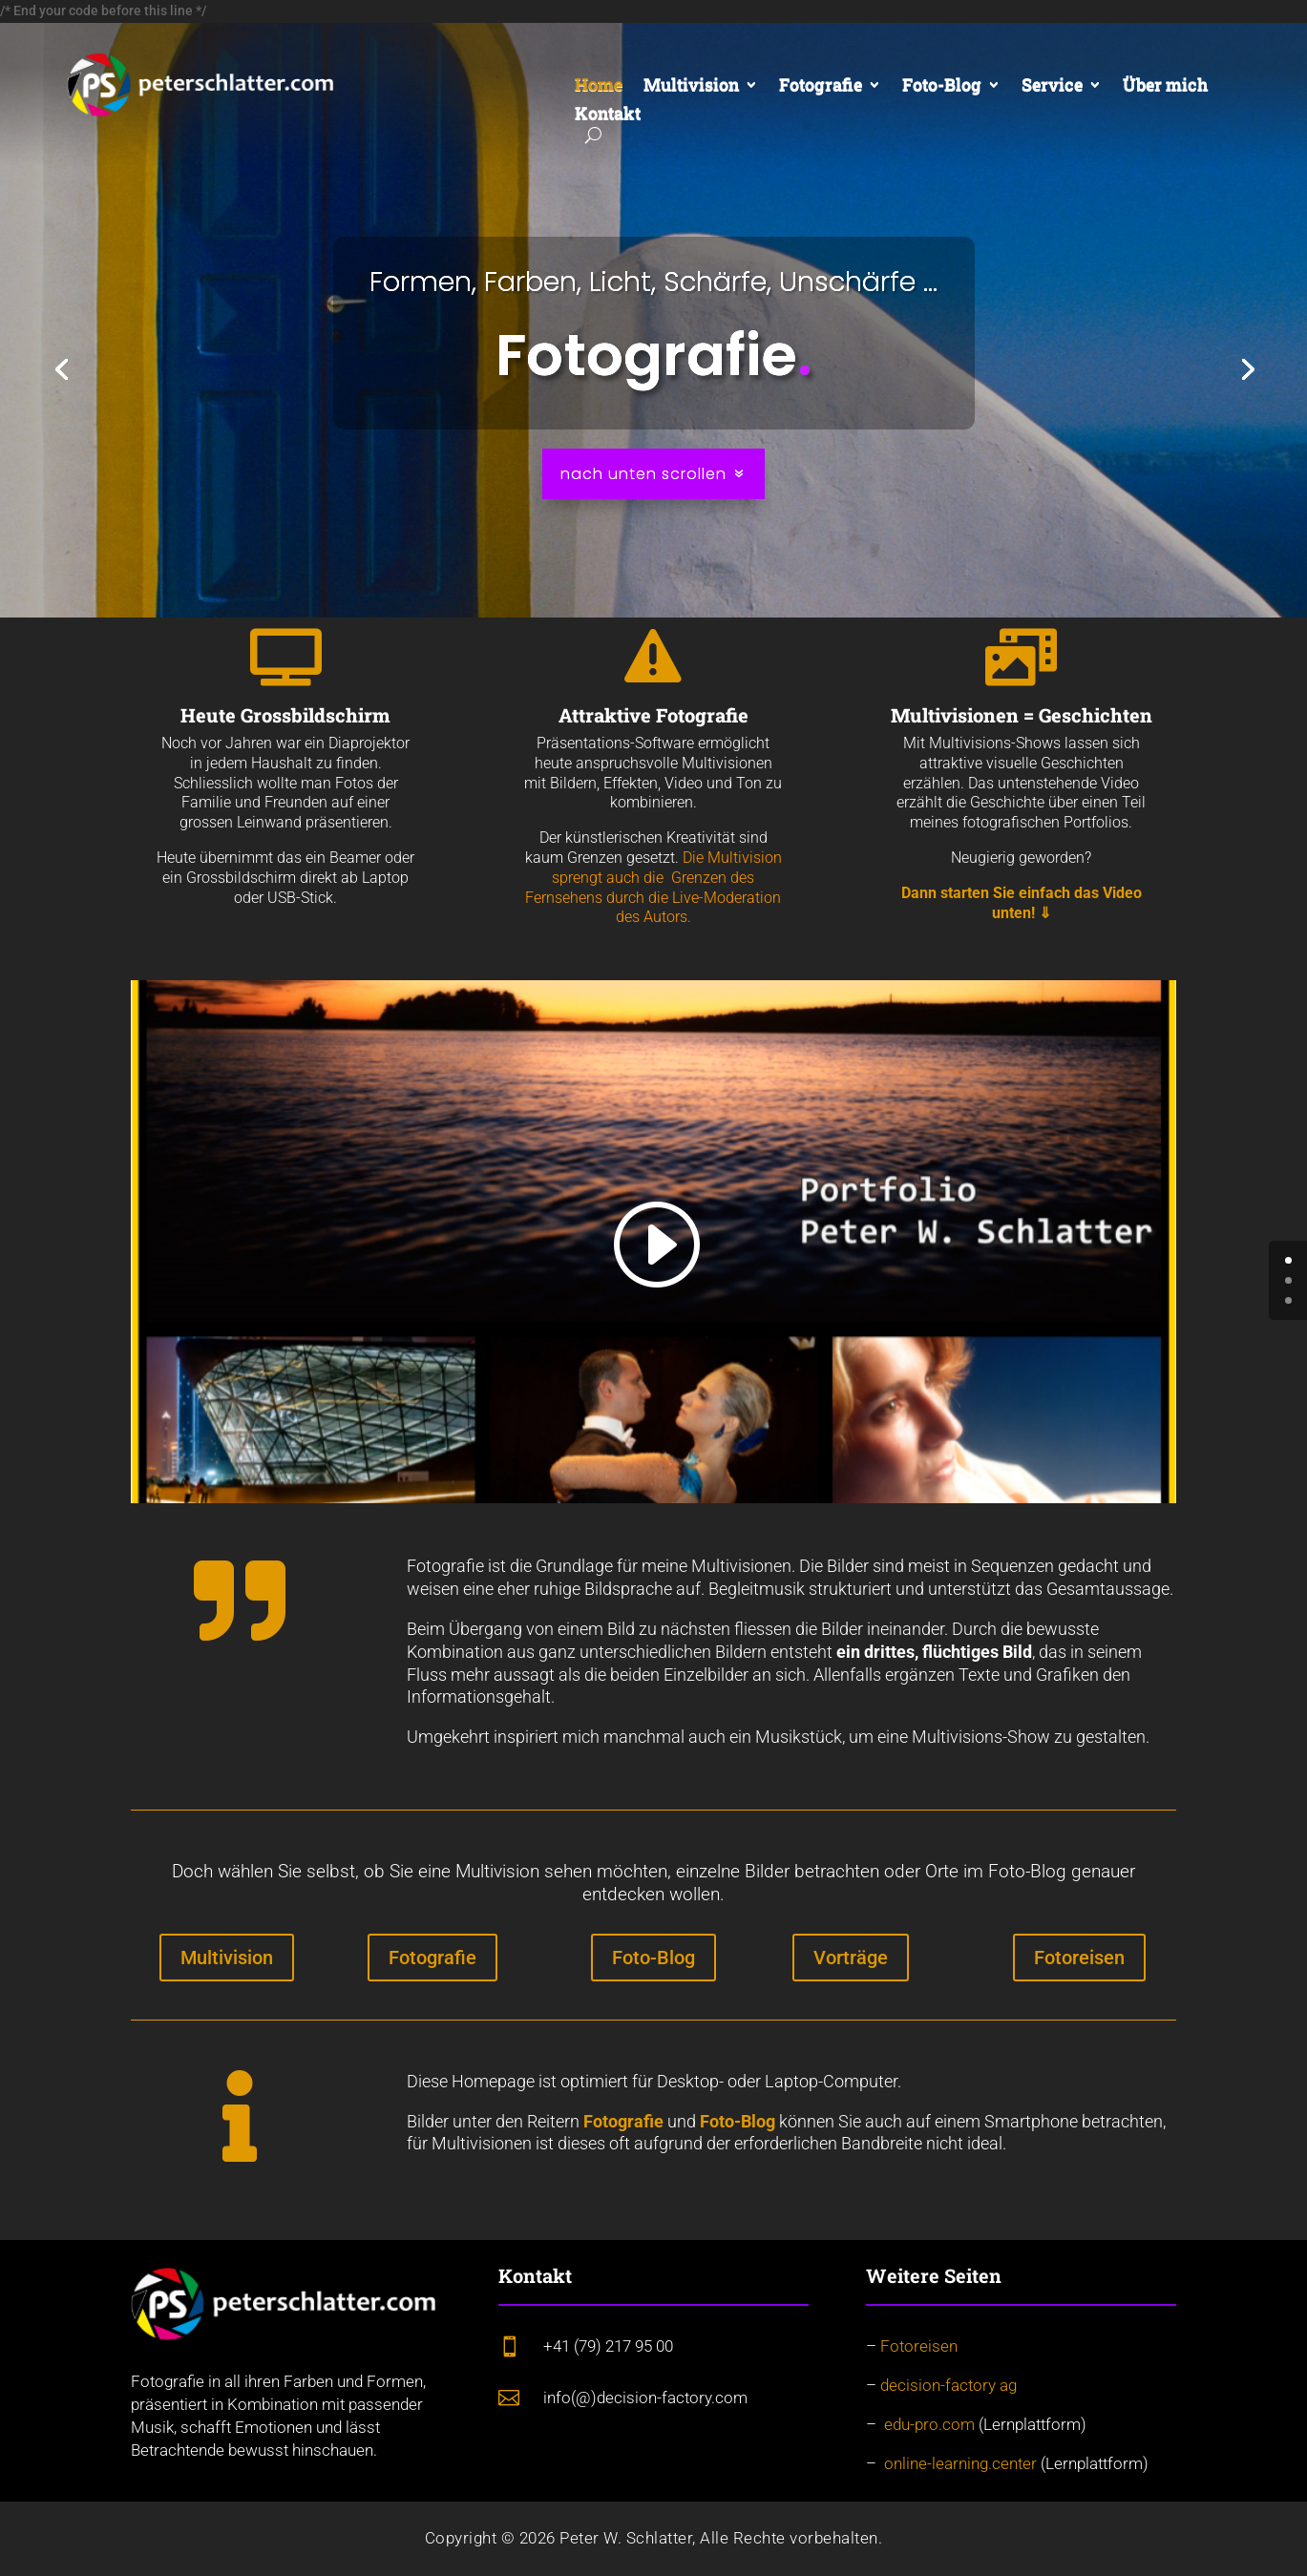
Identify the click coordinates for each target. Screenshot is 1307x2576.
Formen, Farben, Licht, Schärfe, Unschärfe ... (653, 281)
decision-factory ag (948, 2385)
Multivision (691, 86)
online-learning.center (960, 2463)
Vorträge (850, 1957)
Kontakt (608, 115)
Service (1052, 86)
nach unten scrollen (643, 474)
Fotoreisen (1079, 1957)
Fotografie (820, 86)
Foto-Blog (941, 86)
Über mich (1165, 86)
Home (598, 86)
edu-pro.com (929, 2424)
